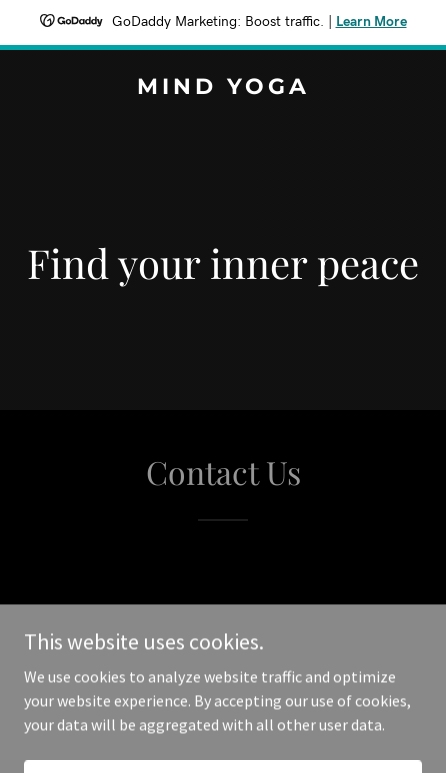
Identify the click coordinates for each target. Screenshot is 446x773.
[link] (223, 88)
